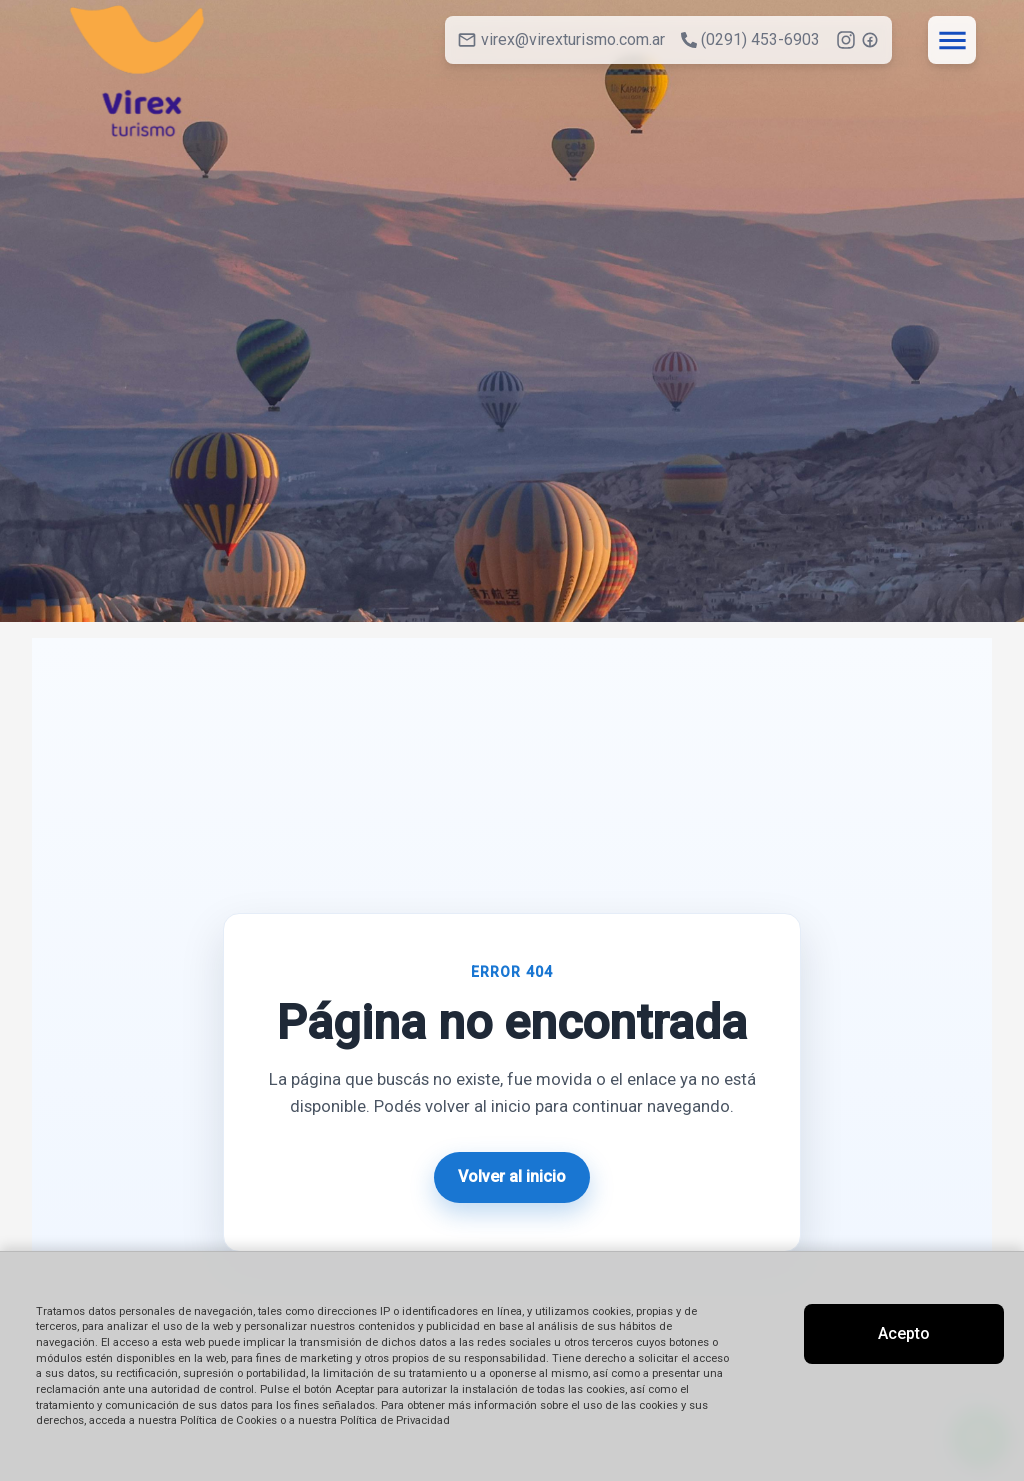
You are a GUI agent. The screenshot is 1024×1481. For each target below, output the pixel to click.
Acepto (904, 1333)
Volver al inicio (512, 1176)
